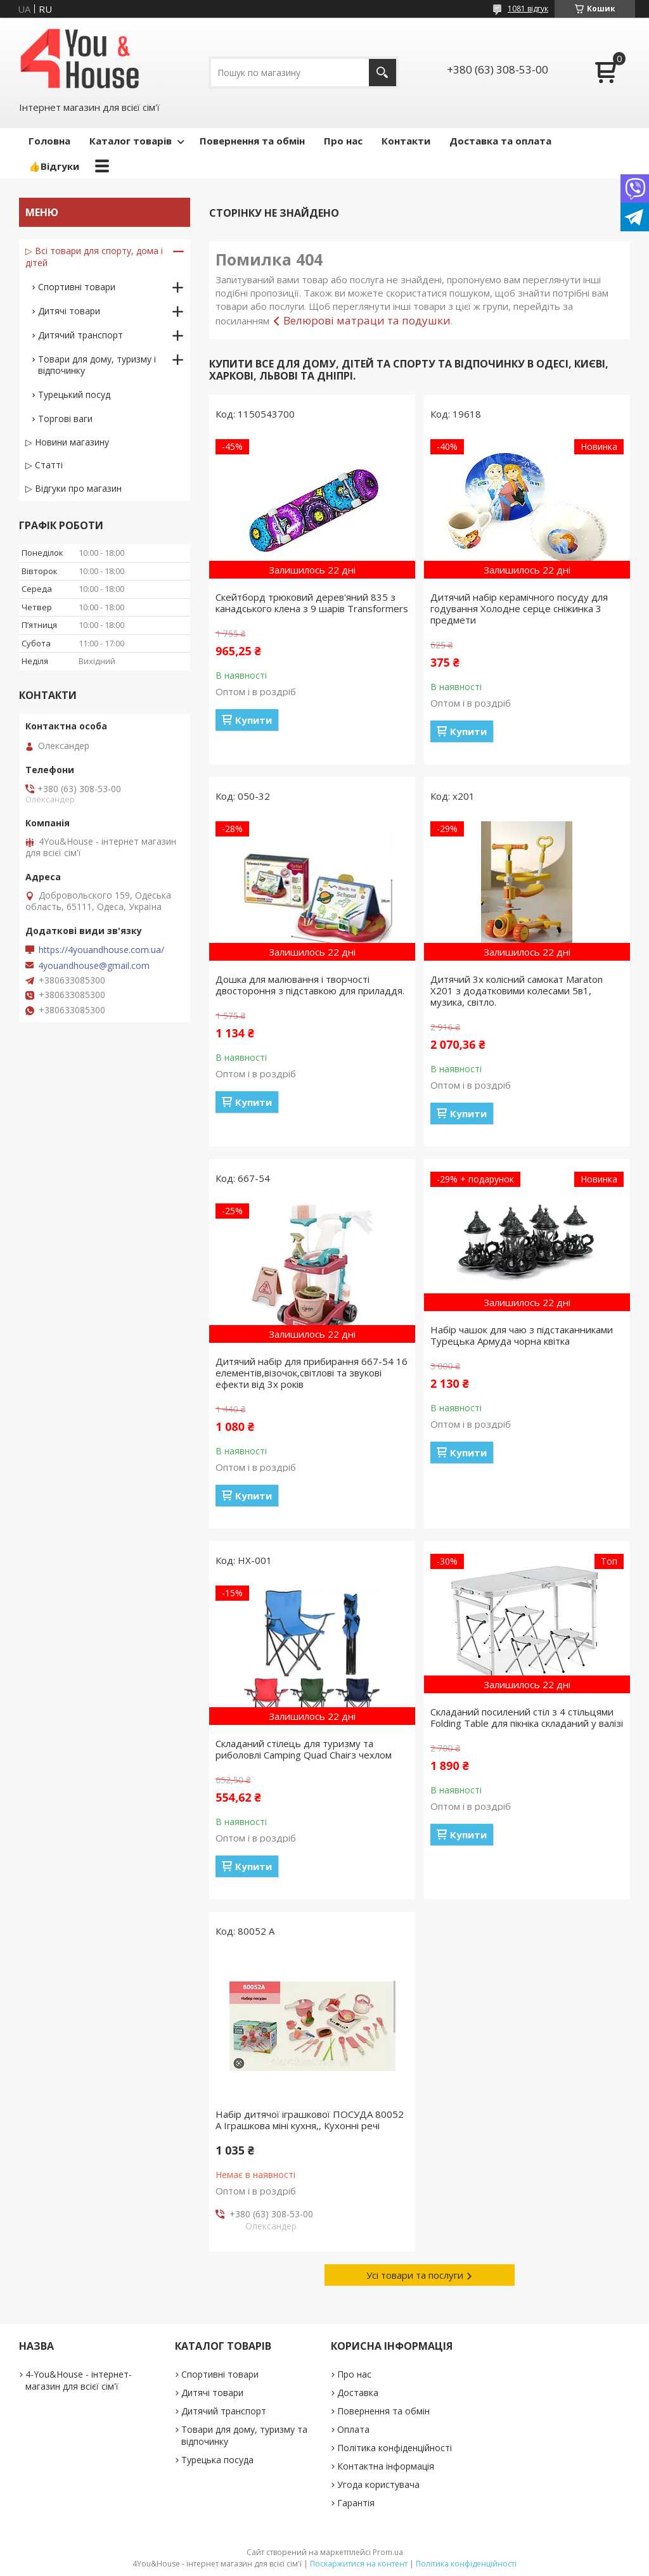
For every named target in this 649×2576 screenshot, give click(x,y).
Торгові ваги (65, 419)
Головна (49, 140)
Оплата (353, 2429)
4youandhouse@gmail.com (94, 965)
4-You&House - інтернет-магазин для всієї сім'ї (78, 2380)
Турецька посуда (217, 2460)
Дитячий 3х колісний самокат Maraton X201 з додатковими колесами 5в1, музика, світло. (516, 990)
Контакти (406, 140)
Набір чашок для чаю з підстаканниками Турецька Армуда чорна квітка (521, 1335)
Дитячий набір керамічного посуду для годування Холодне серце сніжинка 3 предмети (519, 608)
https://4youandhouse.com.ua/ (101, 950)
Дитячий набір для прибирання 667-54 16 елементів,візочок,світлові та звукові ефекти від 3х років (311, 1372)
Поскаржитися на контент (359, 2563)
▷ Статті (44, 465)
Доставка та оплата (500, 140)
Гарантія (356, 2503)
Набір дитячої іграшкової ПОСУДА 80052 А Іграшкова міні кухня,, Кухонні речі (309, 2119)
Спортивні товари (76, 287)
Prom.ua (388, 2552)
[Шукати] (382, 72)
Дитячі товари (69, 311)
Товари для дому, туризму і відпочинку (97, 364)
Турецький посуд (74, 394)
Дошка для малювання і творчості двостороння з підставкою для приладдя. (309, 984)
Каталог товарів (130, 140)
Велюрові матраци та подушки (367, 320)
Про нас (343, 140)
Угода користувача (378, 2484)
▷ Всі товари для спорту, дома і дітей (94, 257)
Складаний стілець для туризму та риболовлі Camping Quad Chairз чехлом (303, 1749)
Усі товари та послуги (414, 2275)
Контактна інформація (385, 2466)
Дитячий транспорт (80, 335)
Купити (253, 720)
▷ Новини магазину (67, 442)
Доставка (357, 2393)
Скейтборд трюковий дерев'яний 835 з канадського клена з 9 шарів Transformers (311, 602)
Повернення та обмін (252, 140)
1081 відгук (528, 8)
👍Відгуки (54, 166)
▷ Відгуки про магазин (73, 488)
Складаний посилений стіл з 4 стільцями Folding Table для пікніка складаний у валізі (526, 1717)
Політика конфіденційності (394, 2448)
